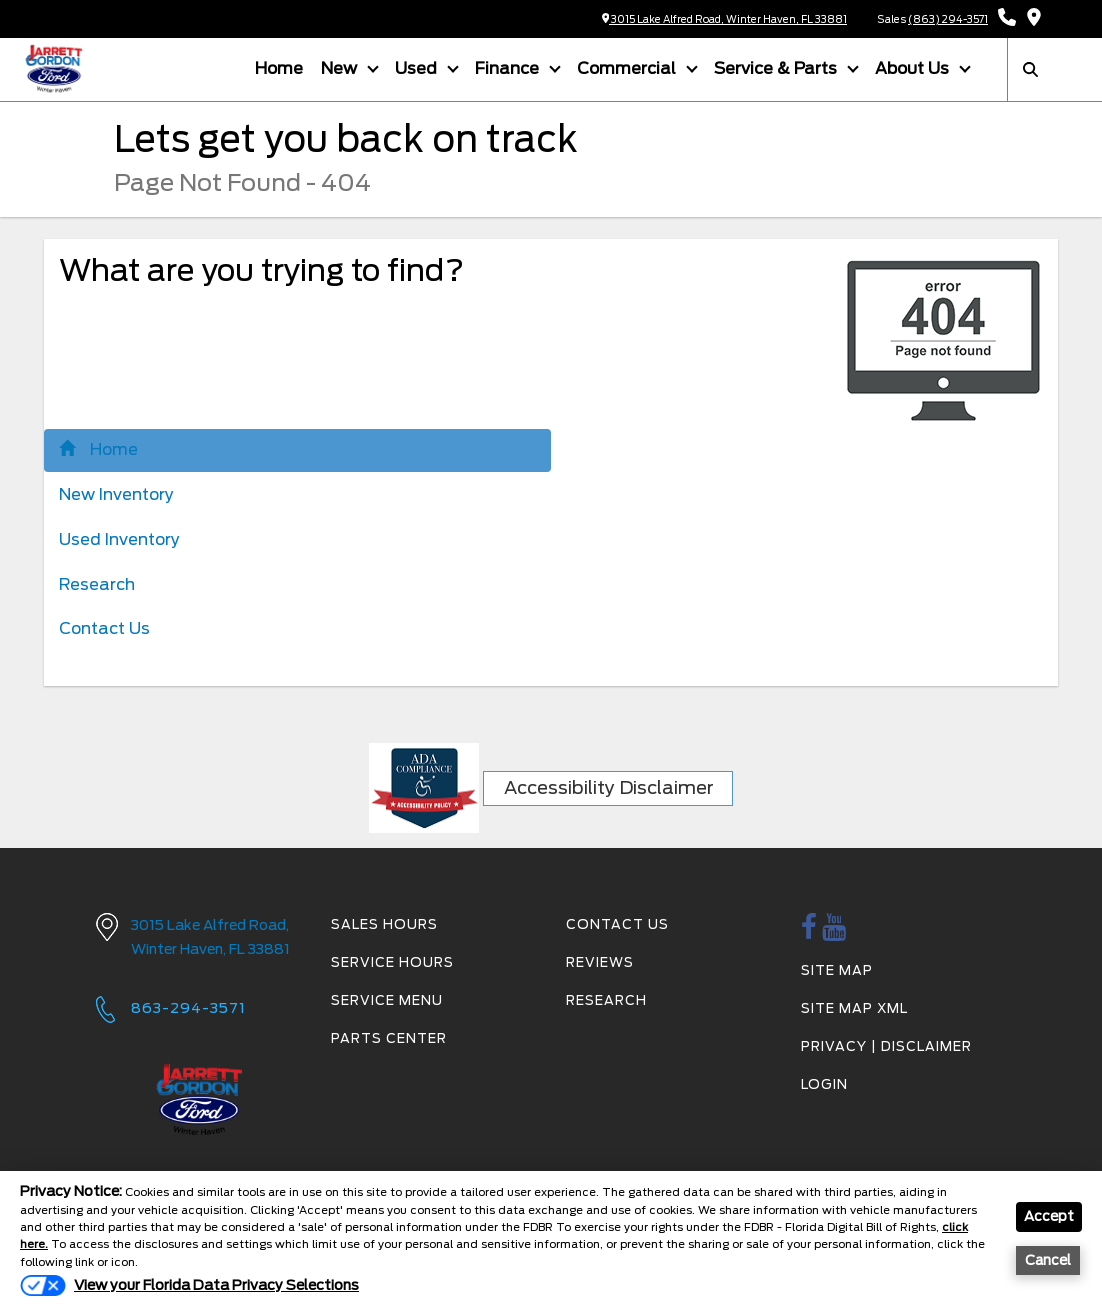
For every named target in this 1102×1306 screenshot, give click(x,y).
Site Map (837, 969)
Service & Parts (777, 67)
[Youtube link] (834, 932)
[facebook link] (809, 932)
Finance (509, 67)
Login (824, 1083)
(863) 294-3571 (948, 19)
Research (97, 583)
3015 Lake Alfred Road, (216, 939)
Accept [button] (1049, 1218)
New (341, 67)
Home (279, 67)
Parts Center (389, 1037)
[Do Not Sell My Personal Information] (189, 1285)
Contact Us (104, 628)
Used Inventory (119, 538)
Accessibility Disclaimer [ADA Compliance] (609, 786)
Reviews (600, 961)
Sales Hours (384, 924)
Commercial (628, 67)
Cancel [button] (1049, 1262)
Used (418, 67)
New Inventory (116, 493)
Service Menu (387, 999)
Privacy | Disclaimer (886, 1045)
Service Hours (392, 961)
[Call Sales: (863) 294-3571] (1007, 18)
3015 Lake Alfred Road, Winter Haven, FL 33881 (725, 19)
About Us (914, 67)
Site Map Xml (854, 1007)
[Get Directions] (1034, 18)
